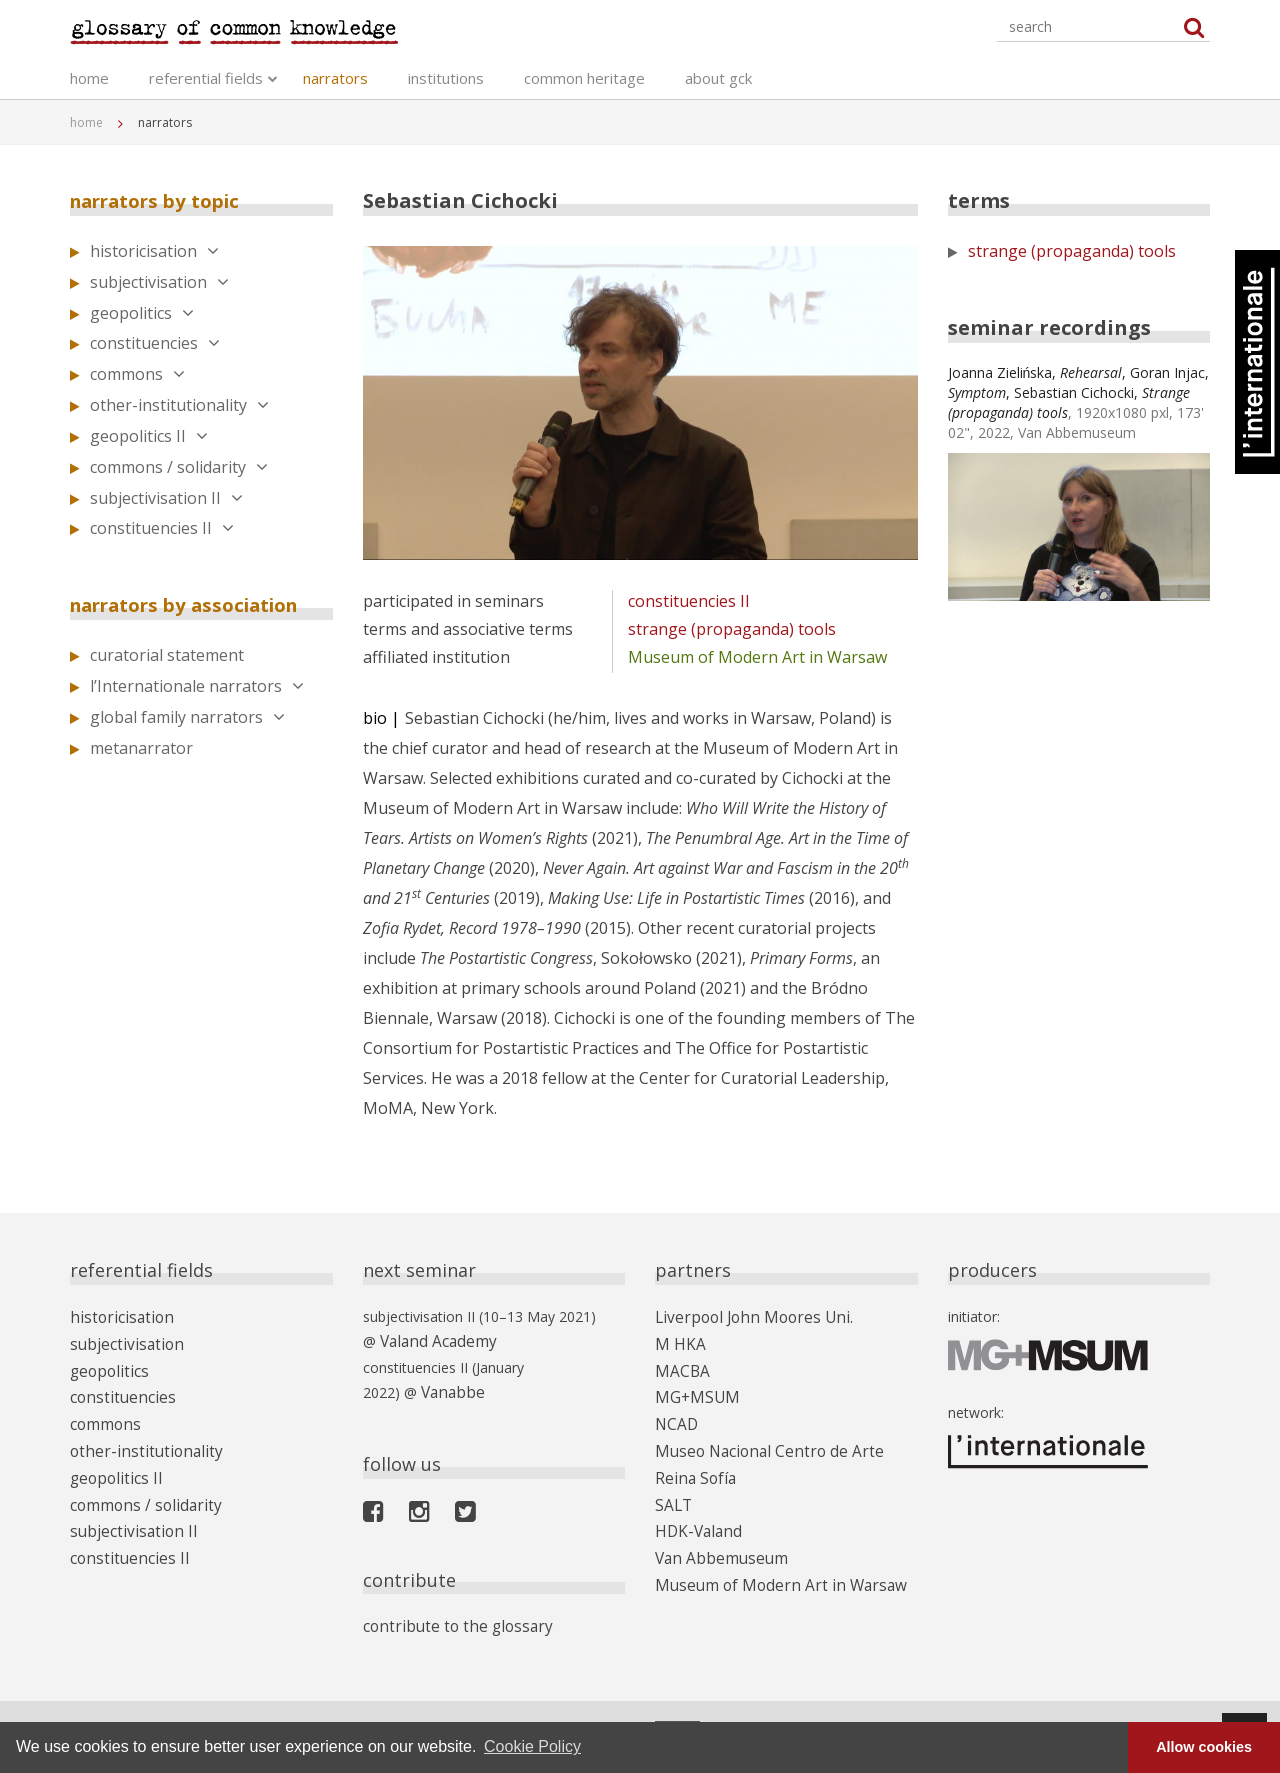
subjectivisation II (166, 498)
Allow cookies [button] (1204, 1747)
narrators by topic (165, 200)
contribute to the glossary (446, 1620)
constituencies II (162, 528)
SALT (672, 1484)
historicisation (154, 251)
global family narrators (187, 717)
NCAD (675, 1412)
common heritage (584, 80)
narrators (335, 80)
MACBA (680, 1364)
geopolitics (142, 313)
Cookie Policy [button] (532, 1746)
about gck (718, 80)
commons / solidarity (179, 467)
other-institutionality (179, 405)
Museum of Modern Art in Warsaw (757, 657)
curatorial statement (167, 655)
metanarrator (141, 748)
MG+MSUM (693, 1388)
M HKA (677, 1340)
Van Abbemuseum (714, 1532)
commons (137, 374)
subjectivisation (159, 282)
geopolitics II (149, 436)
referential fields (206, 80)
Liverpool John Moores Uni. (743, 1316)
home (89, 80)
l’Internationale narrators (197, 686)
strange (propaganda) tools (732, 629)
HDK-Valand (694, 1508)
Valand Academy (433, 1340)
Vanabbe (449, 1388)
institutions (446, 80)
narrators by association (198, 604)
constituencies (155, 343)
